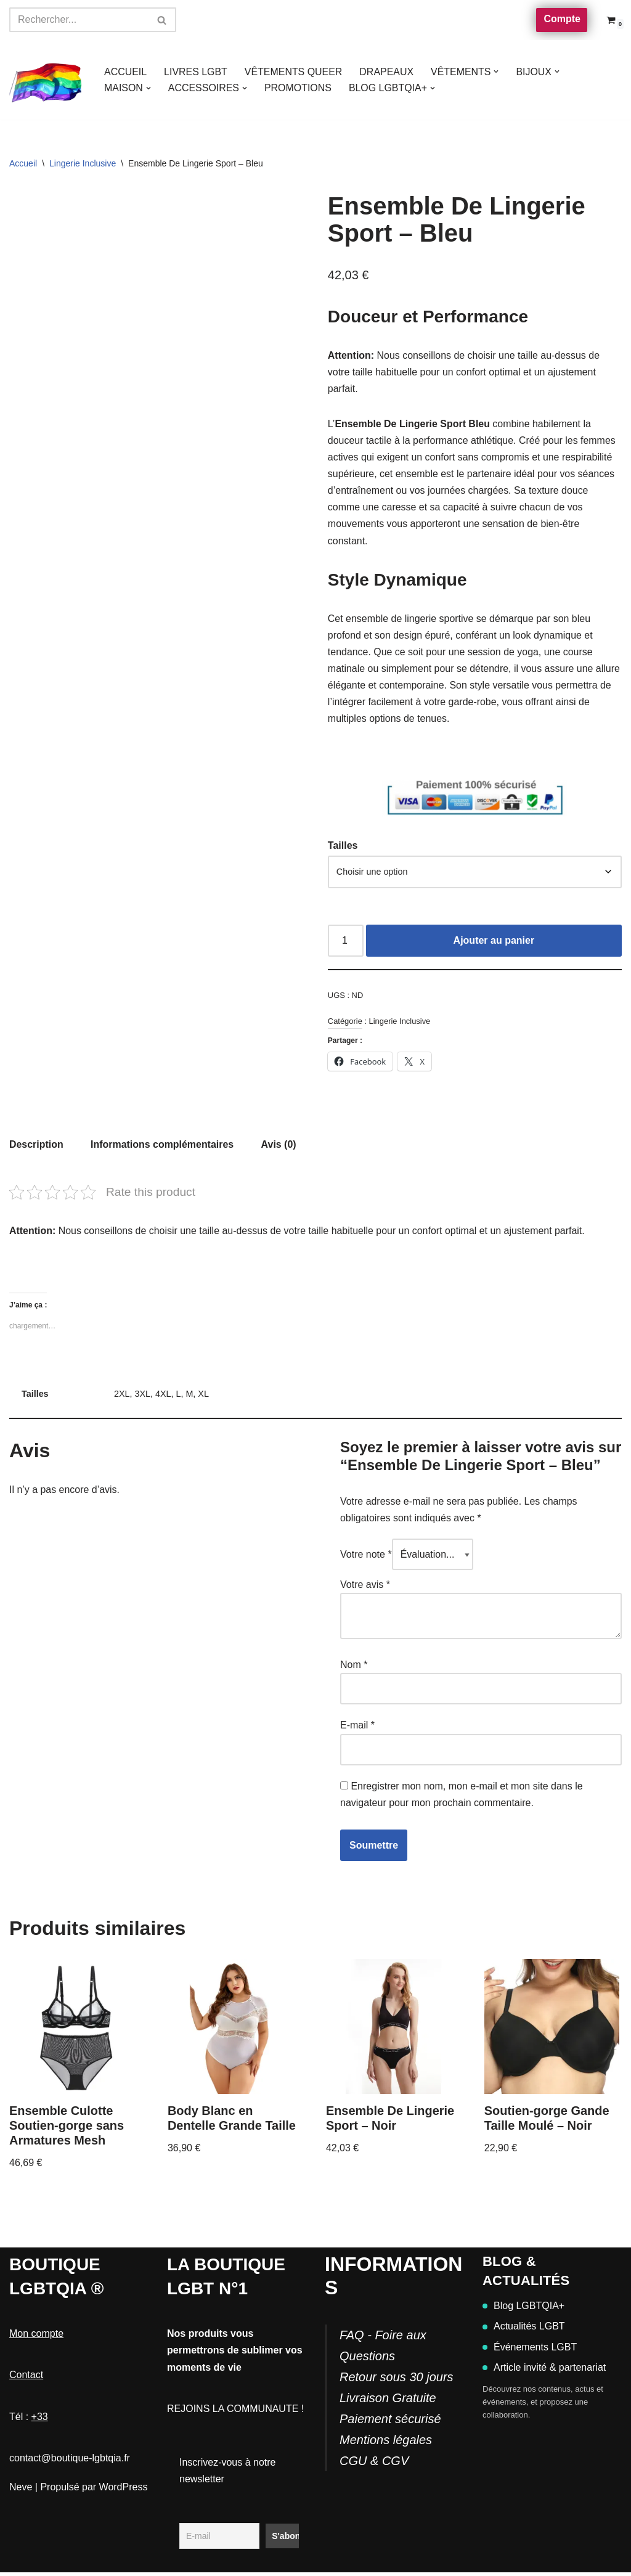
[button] (497, 71)
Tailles (343, 847)
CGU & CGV (374, 2464)
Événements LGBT (529, 2350)
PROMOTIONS (298, 88)
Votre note (366, 1557)
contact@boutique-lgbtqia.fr (69, 2461)
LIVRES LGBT (195, 72)
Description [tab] (36, 1147)
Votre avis (365, 1587)
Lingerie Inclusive (82, 163)
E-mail (357, 1728)
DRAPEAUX (387, 72)
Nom (353, 1667)
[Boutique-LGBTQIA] (46, 80)
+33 (39, 2420)
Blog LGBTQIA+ (523, 2310)
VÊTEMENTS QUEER (294, 72)
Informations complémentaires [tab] (162, 1147)
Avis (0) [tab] (279, 1147)
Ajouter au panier (494, 943)
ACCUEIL (125, 72)
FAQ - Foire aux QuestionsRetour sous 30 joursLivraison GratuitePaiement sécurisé (397, 2380)
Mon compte (36, 2338)
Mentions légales (386, 2443)
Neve (20, 2490)
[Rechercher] (79, 19)
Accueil (23, 163)
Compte (561, 19)
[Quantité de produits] (346, 943)
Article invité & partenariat (544, 2371)
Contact (26, 2379)
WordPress (123, 2490)
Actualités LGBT (523, 2330)
